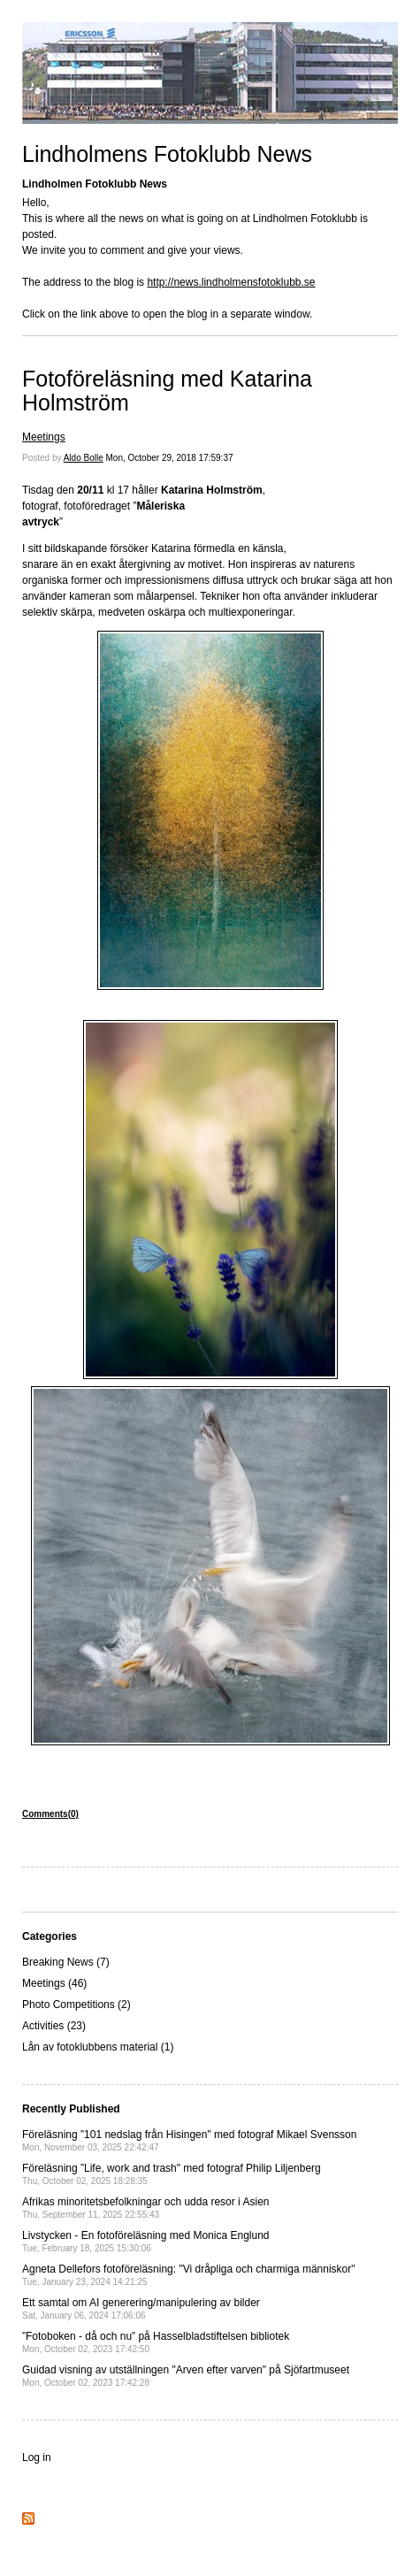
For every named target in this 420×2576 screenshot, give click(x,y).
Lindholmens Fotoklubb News (167, 154)
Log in (36, 2457)
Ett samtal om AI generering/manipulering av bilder (141, 2308)
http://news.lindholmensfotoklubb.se (231, 282)
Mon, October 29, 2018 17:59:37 (169, 458)
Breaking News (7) (66, 1962)
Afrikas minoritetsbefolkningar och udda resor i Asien (145, 2208)
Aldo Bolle (83, 458)
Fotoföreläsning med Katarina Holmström (167, 391)
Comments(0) (50, 1814)
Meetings (43, 437)
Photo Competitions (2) (76, 2004)
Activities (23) (54, 2026)
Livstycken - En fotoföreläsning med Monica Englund (146, 2241)
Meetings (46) (54, 1983)
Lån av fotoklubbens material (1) (97, 2047)
